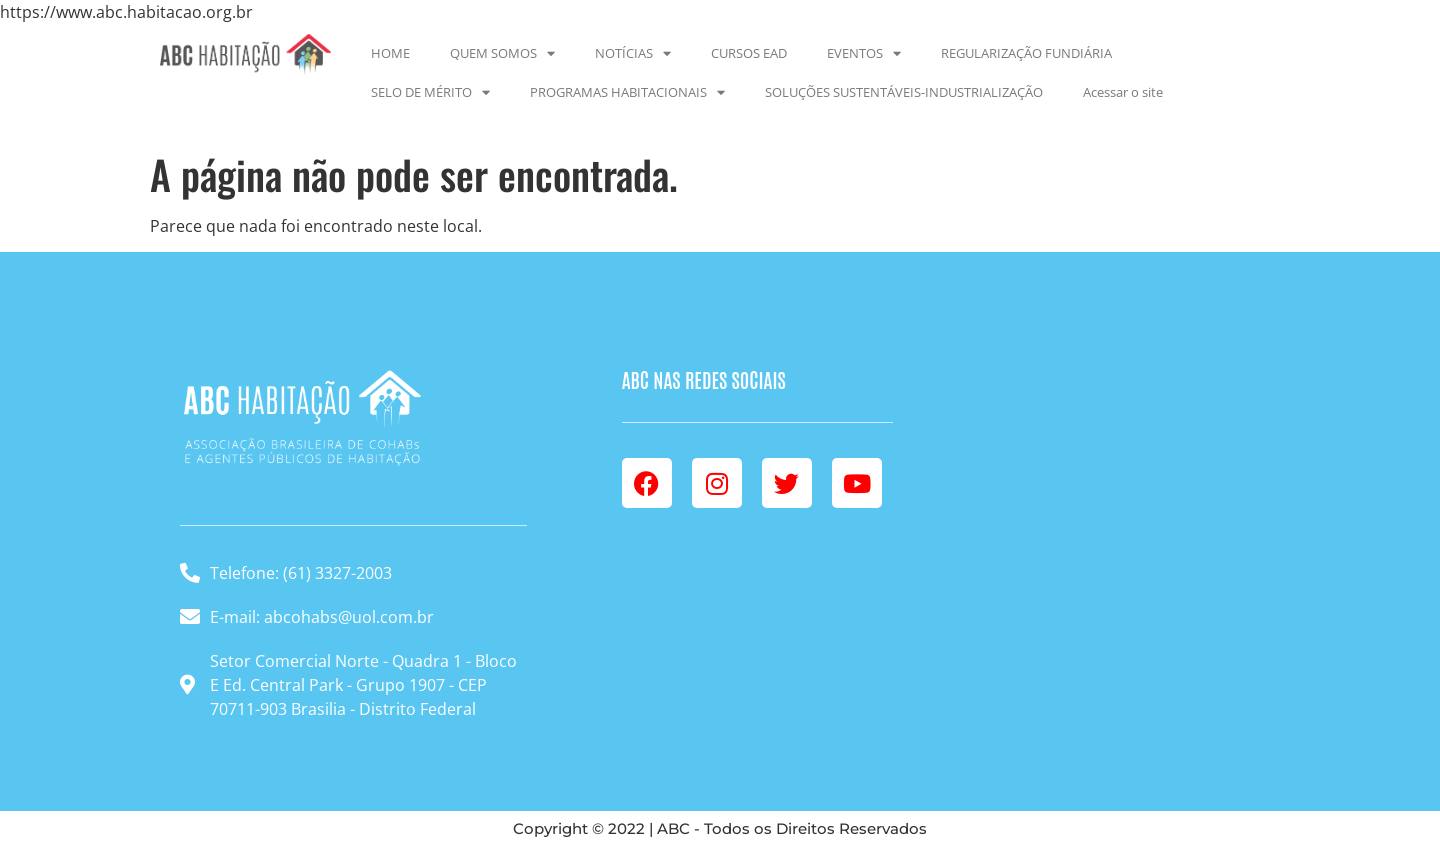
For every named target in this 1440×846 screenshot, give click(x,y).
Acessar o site (1123, 92)
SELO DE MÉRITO (430, 92)
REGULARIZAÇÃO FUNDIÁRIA (1026, 53)
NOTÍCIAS (633, 53)
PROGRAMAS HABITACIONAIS (627, 92)
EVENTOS (864, 53)
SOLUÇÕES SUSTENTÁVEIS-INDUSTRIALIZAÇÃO (904, 92)
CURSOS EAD (749, 53)
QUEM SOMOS (502, 53)
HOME (390, 53)
